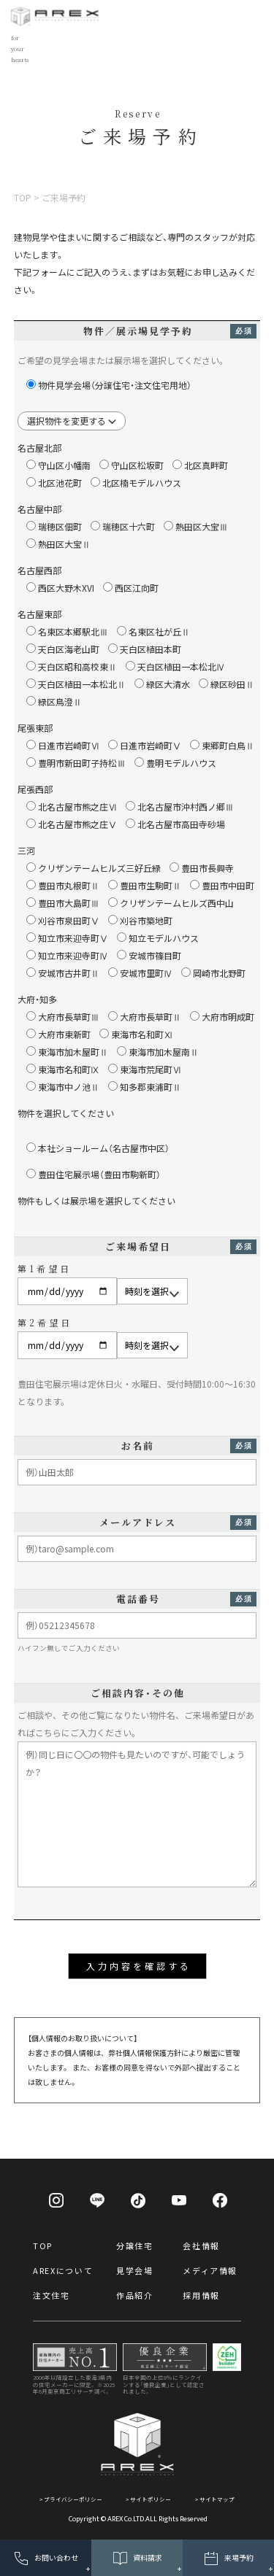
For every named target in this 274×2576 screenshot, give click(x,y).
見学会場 (134, 2270)
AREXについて (63, 2270)
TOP (43, 2245)
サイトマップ (217, 2499)
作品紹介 (134, 2295)
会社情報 (201, 2245)
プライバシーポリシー (73, 2499)
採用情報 (201, 2295)
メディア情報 (210, 2270)
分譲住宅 (134, 2245)
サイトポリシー (150, 2499)
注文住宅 (51, 2295)
